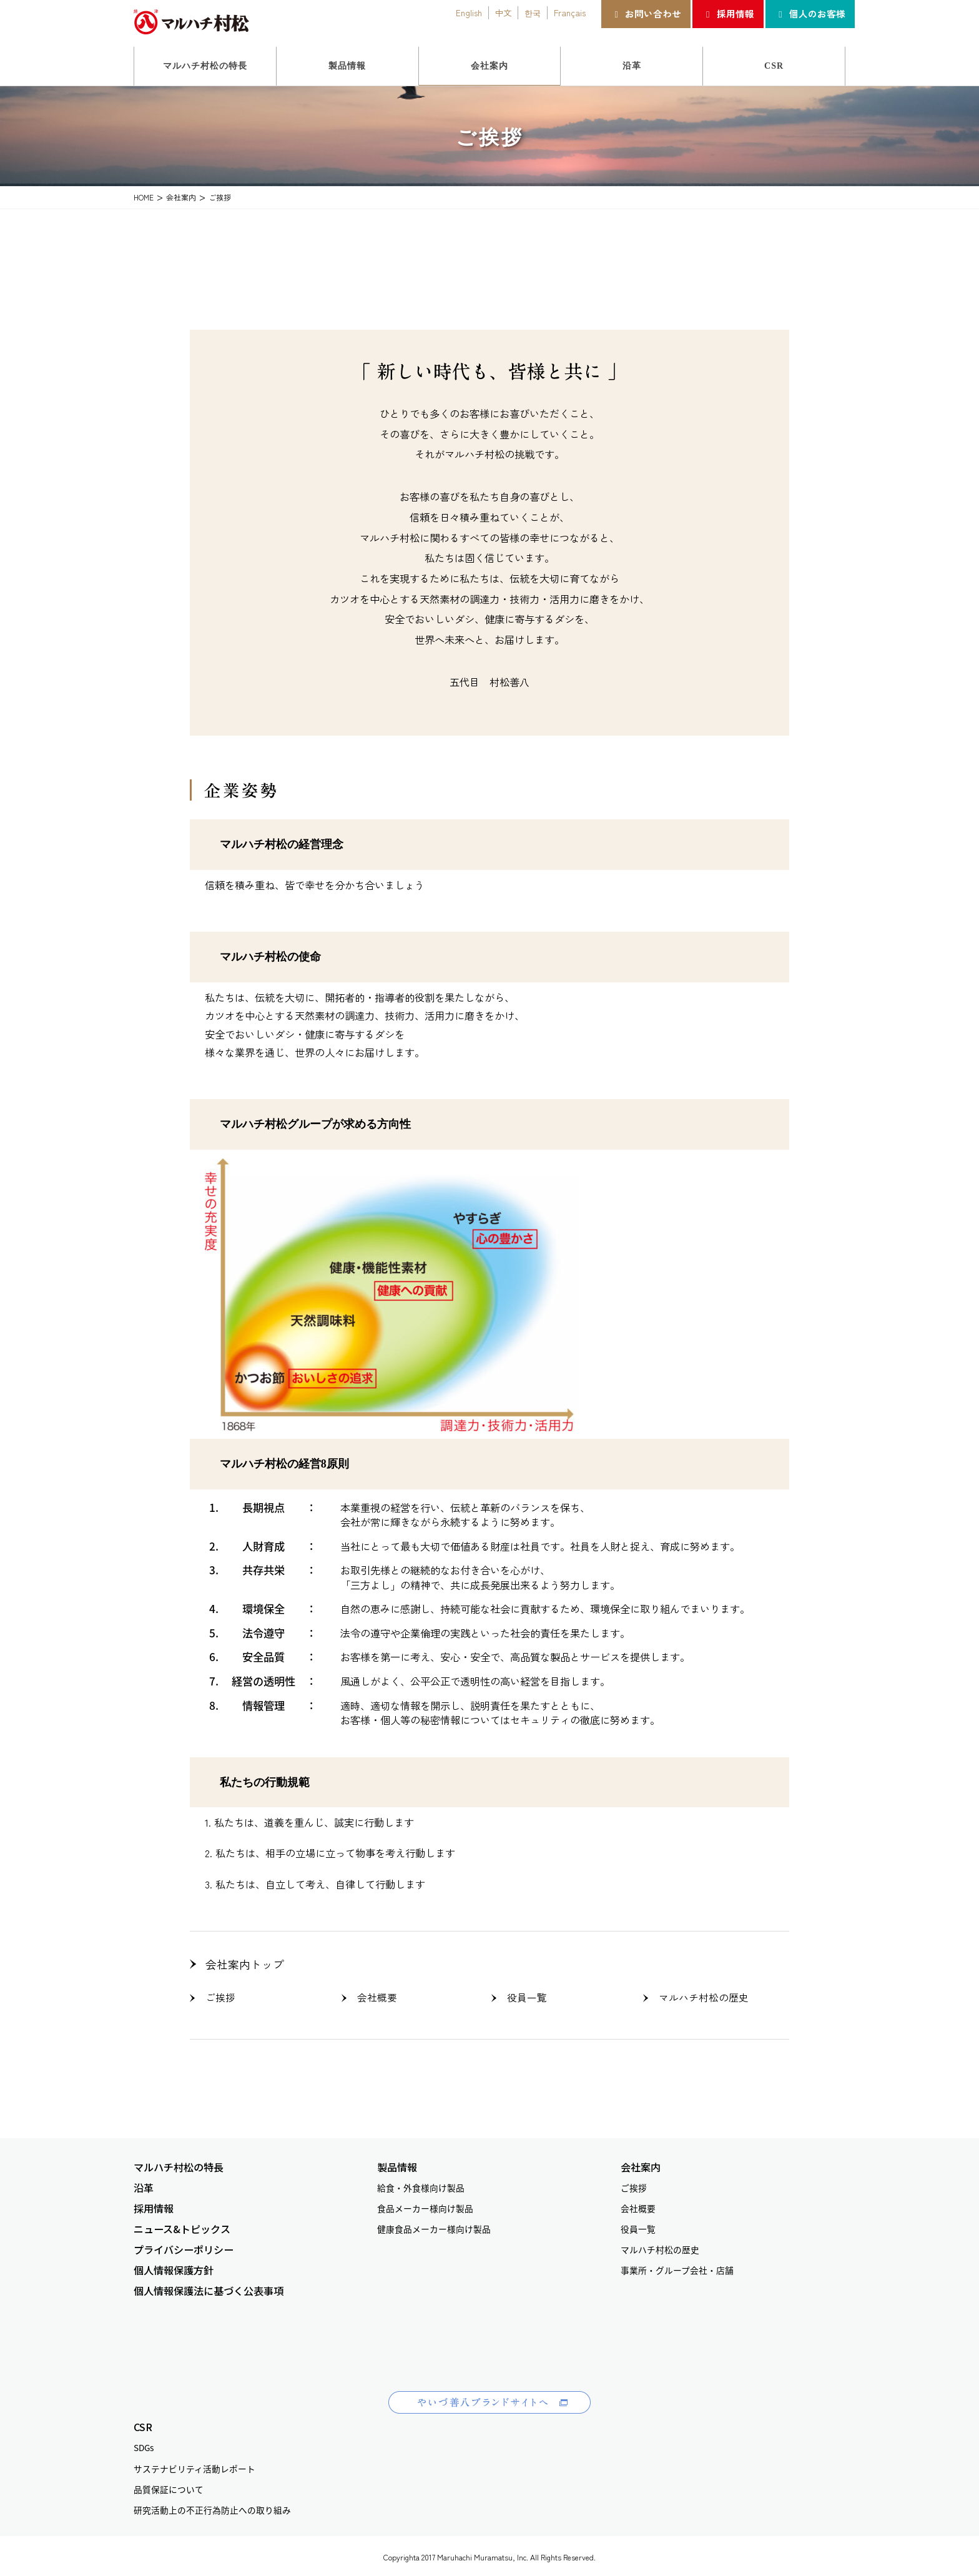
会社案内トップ (238, 1963)
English (469, 12)
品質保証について (169, 2485)
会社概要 (372, 1994)
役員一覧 (522, 1994)
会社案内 (641, 2163)
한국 (532, 12)
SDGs (144, 2444)
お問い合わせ (646, 13)
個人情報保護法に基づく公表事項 (208, 2288)
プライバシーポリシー (184, 2246)
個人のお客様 (810, 13)
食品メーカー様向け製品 (425, 2205)
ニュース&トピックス (182, 2226)
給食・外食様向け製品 (421, 2184)
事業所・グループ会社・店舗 (677, 2267)
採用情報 (728, 13)
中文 (503, 12)
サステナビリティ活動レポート (194, 2465)
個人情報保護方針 (174, 2267)
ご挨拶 (218, 1994)
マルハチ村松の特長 (179, 2163)
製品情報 (397, 2163)
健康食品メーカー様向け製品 (434, 2225)
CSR (143, 2424)
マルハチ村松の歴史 (694, 1994)
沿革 (144, 2184)
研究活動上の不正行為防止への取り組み (212, 2506)
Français (570, 12)
